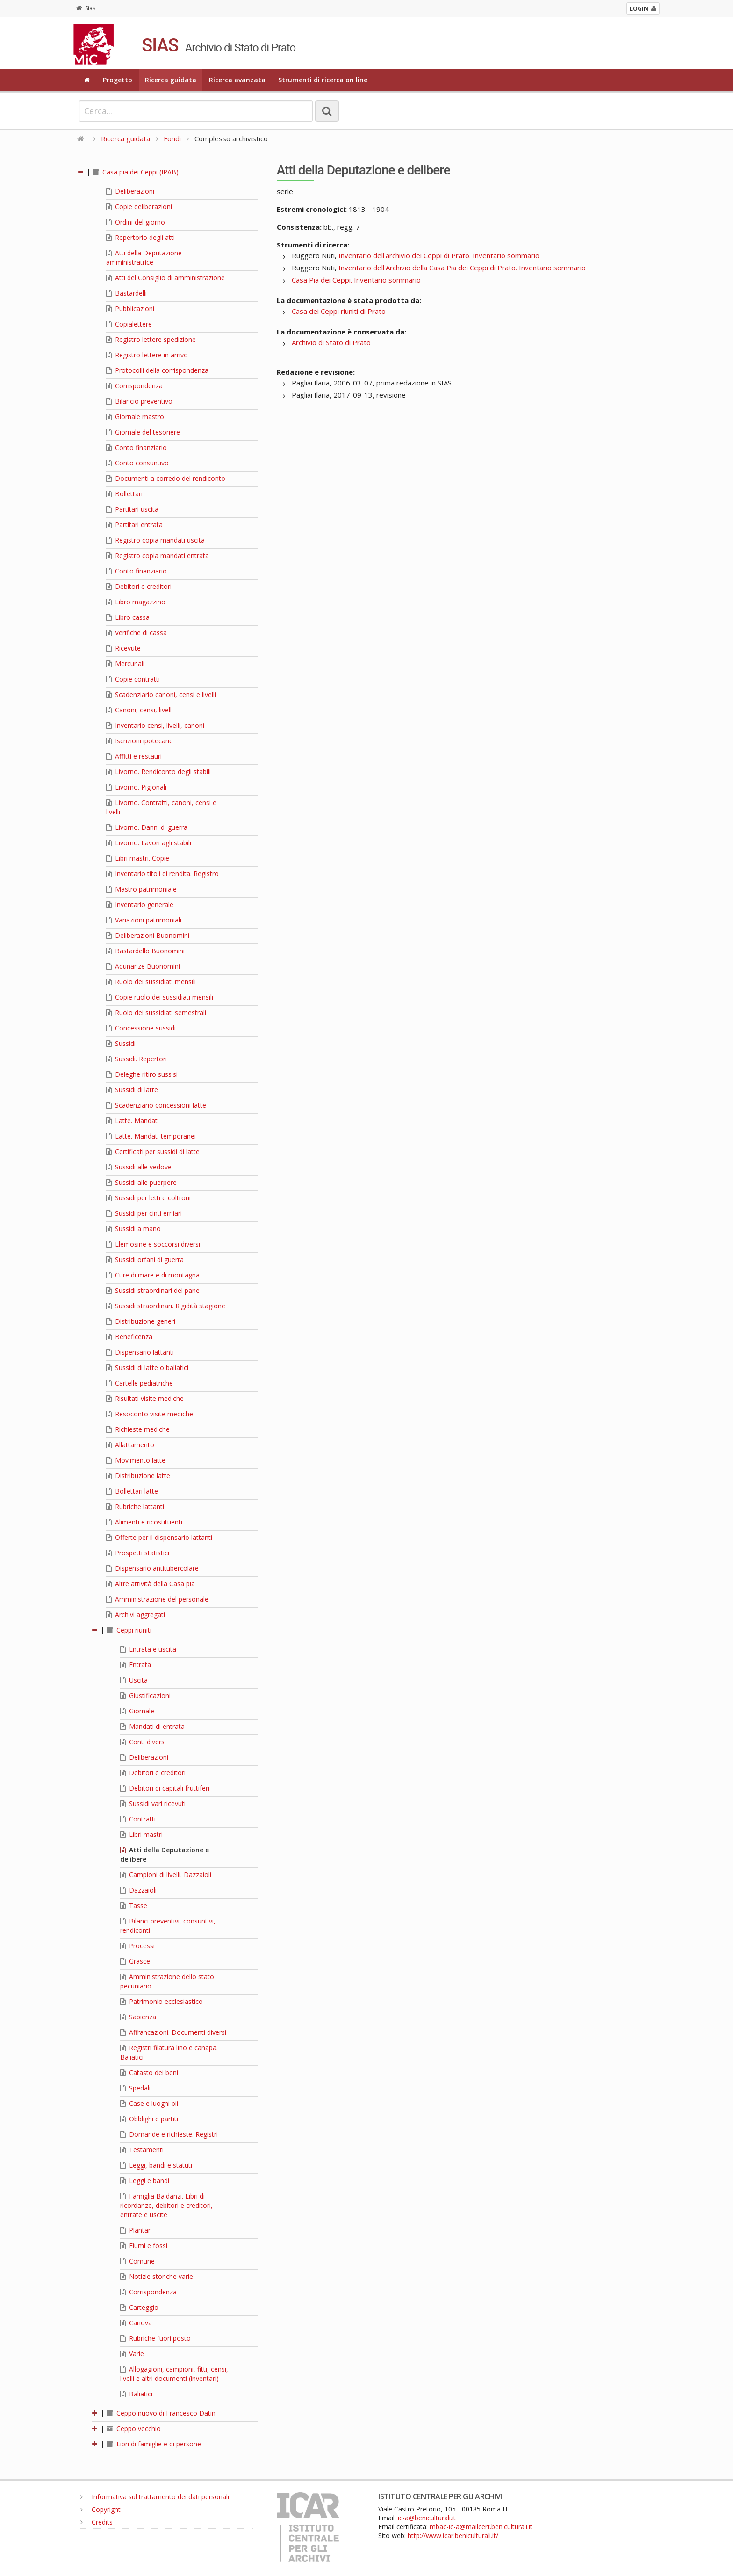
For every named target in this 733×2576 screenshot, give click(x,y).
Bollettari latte (132, 1491)
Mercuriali (125, 663)
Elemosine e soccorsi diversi (153, 1244)
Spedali (135, 2087)
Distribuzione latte (138, 1475)
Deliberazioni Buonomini (147, 935)
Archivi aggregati (135, 1614)
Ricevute (123, 648)
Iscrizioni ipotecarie (139, 740)
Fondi (172, 138)
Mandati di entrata (152, 1726)
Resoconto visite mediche (149, 1413)
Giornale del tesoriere (143, 432)
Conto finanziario (136, 447)
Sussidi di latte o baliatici (147, 1367)
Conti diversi (143, 1741)
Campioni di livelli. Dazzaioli (165, 1874)
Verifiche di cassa (136, 632)
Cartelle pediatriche (139, 1383)
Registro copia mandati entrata (157, 555)
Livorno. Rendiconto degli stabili (158, 771)
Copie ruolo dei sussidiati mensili (159, 997)
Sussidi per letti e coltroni (148, 1197)
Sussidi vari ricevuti (153, 1803)
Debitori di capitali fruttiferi (164, 1788)
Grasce (135, 1961)
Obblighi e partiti (149, 2118)
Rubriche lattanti (135, 1506)
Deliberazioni (130, 191)
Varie (132, 2353)
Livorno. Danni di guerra (146, 827)
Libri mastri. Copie (137, 858)
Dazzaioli (138, 1890)
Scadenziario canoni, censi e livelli (161, 694)
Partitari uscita (132, 509)
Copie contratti (133, 679)
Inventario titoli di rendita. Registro (162, 873)
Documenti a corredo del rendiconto (165, 478)
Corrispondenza (134, 385)
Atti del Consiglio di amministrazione (165, 277)
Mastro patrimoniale (141, 889)
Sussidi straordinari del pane (153, 1290)
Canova (136, 2322)
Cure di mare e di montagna (153, 1274)
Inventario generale (139, 904)
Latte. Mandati (132, 1120)
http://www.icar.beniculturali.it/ (453, 2535)
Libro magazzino (135, 601)
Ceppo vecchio (134, 2428)
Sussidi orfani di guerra (145, 1259)
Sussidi (121, 1043)
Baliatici (136, 2393)
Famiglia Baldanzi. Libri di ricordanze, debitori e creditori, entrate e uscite (166, 2205)
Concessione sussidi (141, 1027)
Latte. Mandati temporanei (151, 1136)
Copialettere (129, 323)
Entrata (135, 1664)
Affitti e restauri (134, 756)
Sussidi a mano (133, 1228)
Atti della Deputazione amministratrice (144, 257)
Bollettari (124, 493)
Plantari (136, 2230)
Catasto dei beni (149, 2072)
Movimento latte (135, 1460)
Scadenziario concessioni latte (156, 1105)
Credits (96, 2522)
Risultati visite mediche (145, 1398)
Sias (85, 8)
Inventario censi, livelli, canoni (155, 725)
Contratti (138, 1818)
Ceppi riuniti (129, 1629)
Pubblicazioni (130, 308)
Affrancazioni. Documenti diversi (173, 2032)
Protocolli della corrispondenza (157, 370)
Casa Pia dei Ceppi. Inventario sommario (356, 279)
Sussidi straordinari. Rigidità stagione (165, 1305)
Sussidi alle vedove (139, 1166)
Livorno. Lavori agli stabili (148, 842)
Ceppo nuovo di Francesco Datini (162, 2413)
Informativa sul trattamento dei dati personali (154, 2496)
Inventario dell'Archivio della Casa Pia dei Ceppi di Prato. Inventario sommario (462, 267)
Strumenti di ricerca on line (322, 79)
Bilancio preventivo (139, 401)
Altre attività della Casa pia (150, 1583)
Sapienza (138, 2016)
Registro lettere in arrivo (147, 354)
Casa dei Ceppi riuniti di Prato (339, 311)
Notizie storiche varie (156, 2276)
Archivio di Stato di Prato (331, 342)
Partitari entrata (134, 524)
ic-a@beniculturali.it (427, 2517)
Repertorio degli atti (140, 237)
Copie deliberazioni (139, 206)
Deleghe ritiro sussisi (142, 1074)
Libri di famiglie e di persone (154, 2443)
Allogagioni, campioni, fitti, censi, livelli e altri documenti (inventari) (174, 2374)
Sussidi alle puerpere (141, 1182)
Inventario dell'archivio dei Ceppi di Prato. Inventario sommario (438, 255)
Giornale (137, 1710)
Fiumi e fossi (143, 2245)
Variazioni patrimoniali (143, 919)
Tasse (133, 1905)
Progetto (117, 79)
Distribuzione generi (140, 1321)
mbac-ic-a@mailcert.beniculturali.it (481, 2526)
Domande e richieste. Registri (169, 2134)
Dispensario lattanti (140, 1352)
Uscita (134, 1680)
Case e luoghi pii (149, 2103)
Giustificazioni (145, 1695)
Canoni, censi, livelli (139, 709)
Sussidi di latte (132, 1089)
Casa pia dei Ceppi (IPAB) (136, 171)
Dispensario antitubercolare (152, 1568)
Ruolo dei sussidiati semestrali (156, 1012)
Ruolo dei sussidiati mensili (151, 981)
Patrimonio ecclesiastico (161, 2001)
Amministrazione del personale (157, 1599)
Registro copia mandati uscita (155, 540)
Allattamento (130, 1444)
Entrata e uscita (148, 1649)
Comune (137, 2261)
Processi (137, 1945)
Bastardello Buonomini (145, 950)
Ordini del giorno (135, 222)
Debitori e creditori (139, 586)
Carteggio (139, 2307)
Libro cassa (128, 617)
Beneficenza (129, 1336)
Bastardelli (126, 293)
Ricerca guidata (170, 79)
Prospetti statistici (137, 1552)
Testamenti (142, 2149)
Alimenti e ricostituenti (144, 1521)
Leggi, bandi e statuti (156, 2165)
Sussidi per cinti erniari (144, 1213)
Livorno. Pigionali (136, 787)
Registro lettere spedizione (151, 339)
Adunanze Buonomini (143, 966)
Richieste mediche (138, 1429)
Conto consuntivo (137, 462)
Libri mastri (141, 1834)
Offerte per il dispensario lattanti (159, 1537)
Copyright (100, 2509)
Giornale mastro (135, 416)
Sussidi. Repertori (136, 1058)
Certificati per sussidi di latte (153, 1151)
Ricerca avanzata (237, 79)
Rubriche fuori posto (155, 2338)
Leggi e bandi (144, 2180)
